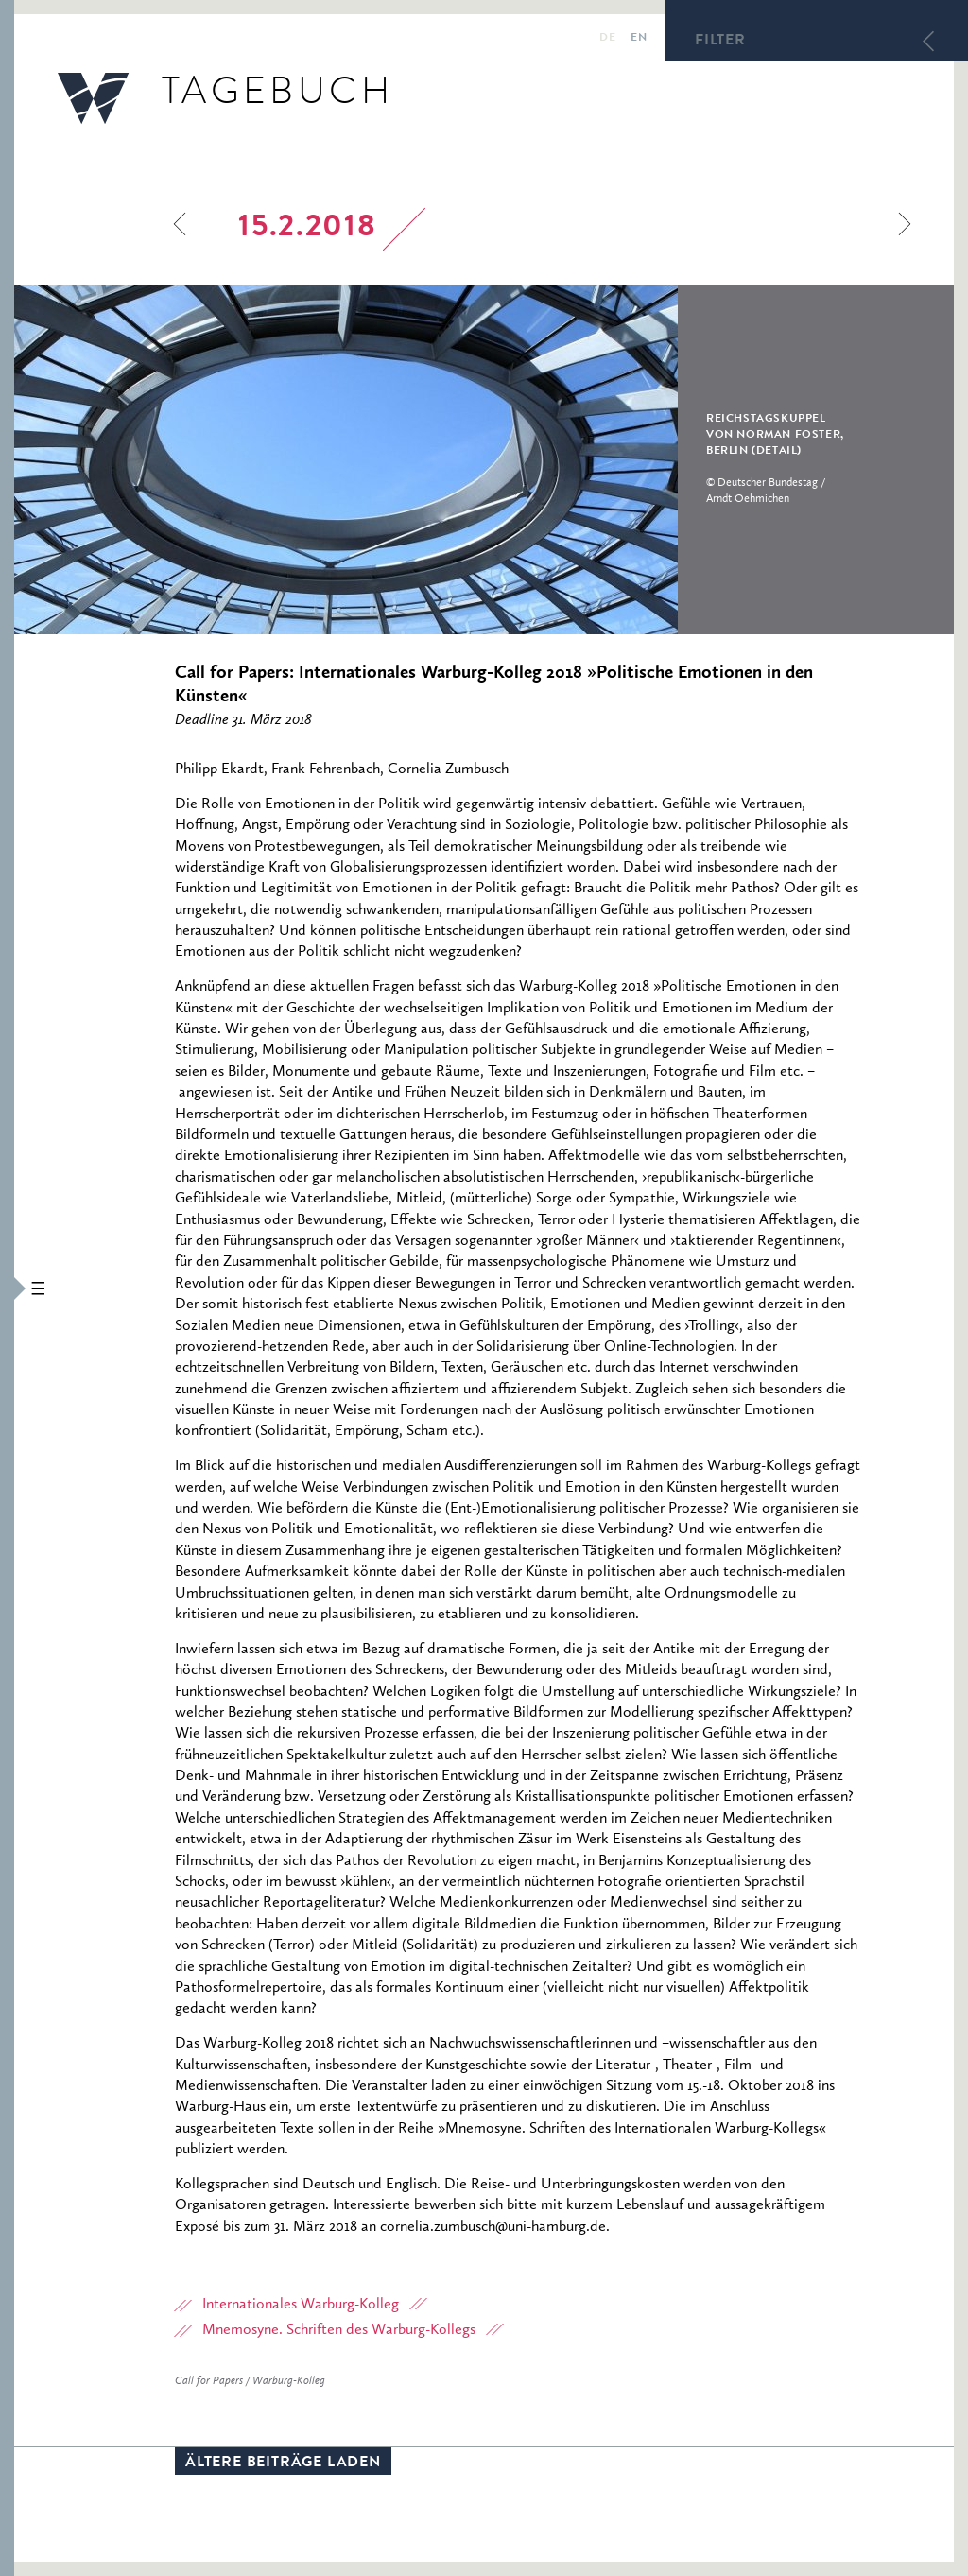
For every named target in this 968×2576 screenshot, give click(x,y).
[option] (473, 459)
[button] (7, 1288)
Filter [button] (720, 41)
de (607, 38)
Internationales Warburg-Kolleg (300, 2304)
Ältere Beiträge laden (283, 2463)
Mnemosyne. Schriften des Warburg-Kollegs (338, 2330)
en (639, 38)
